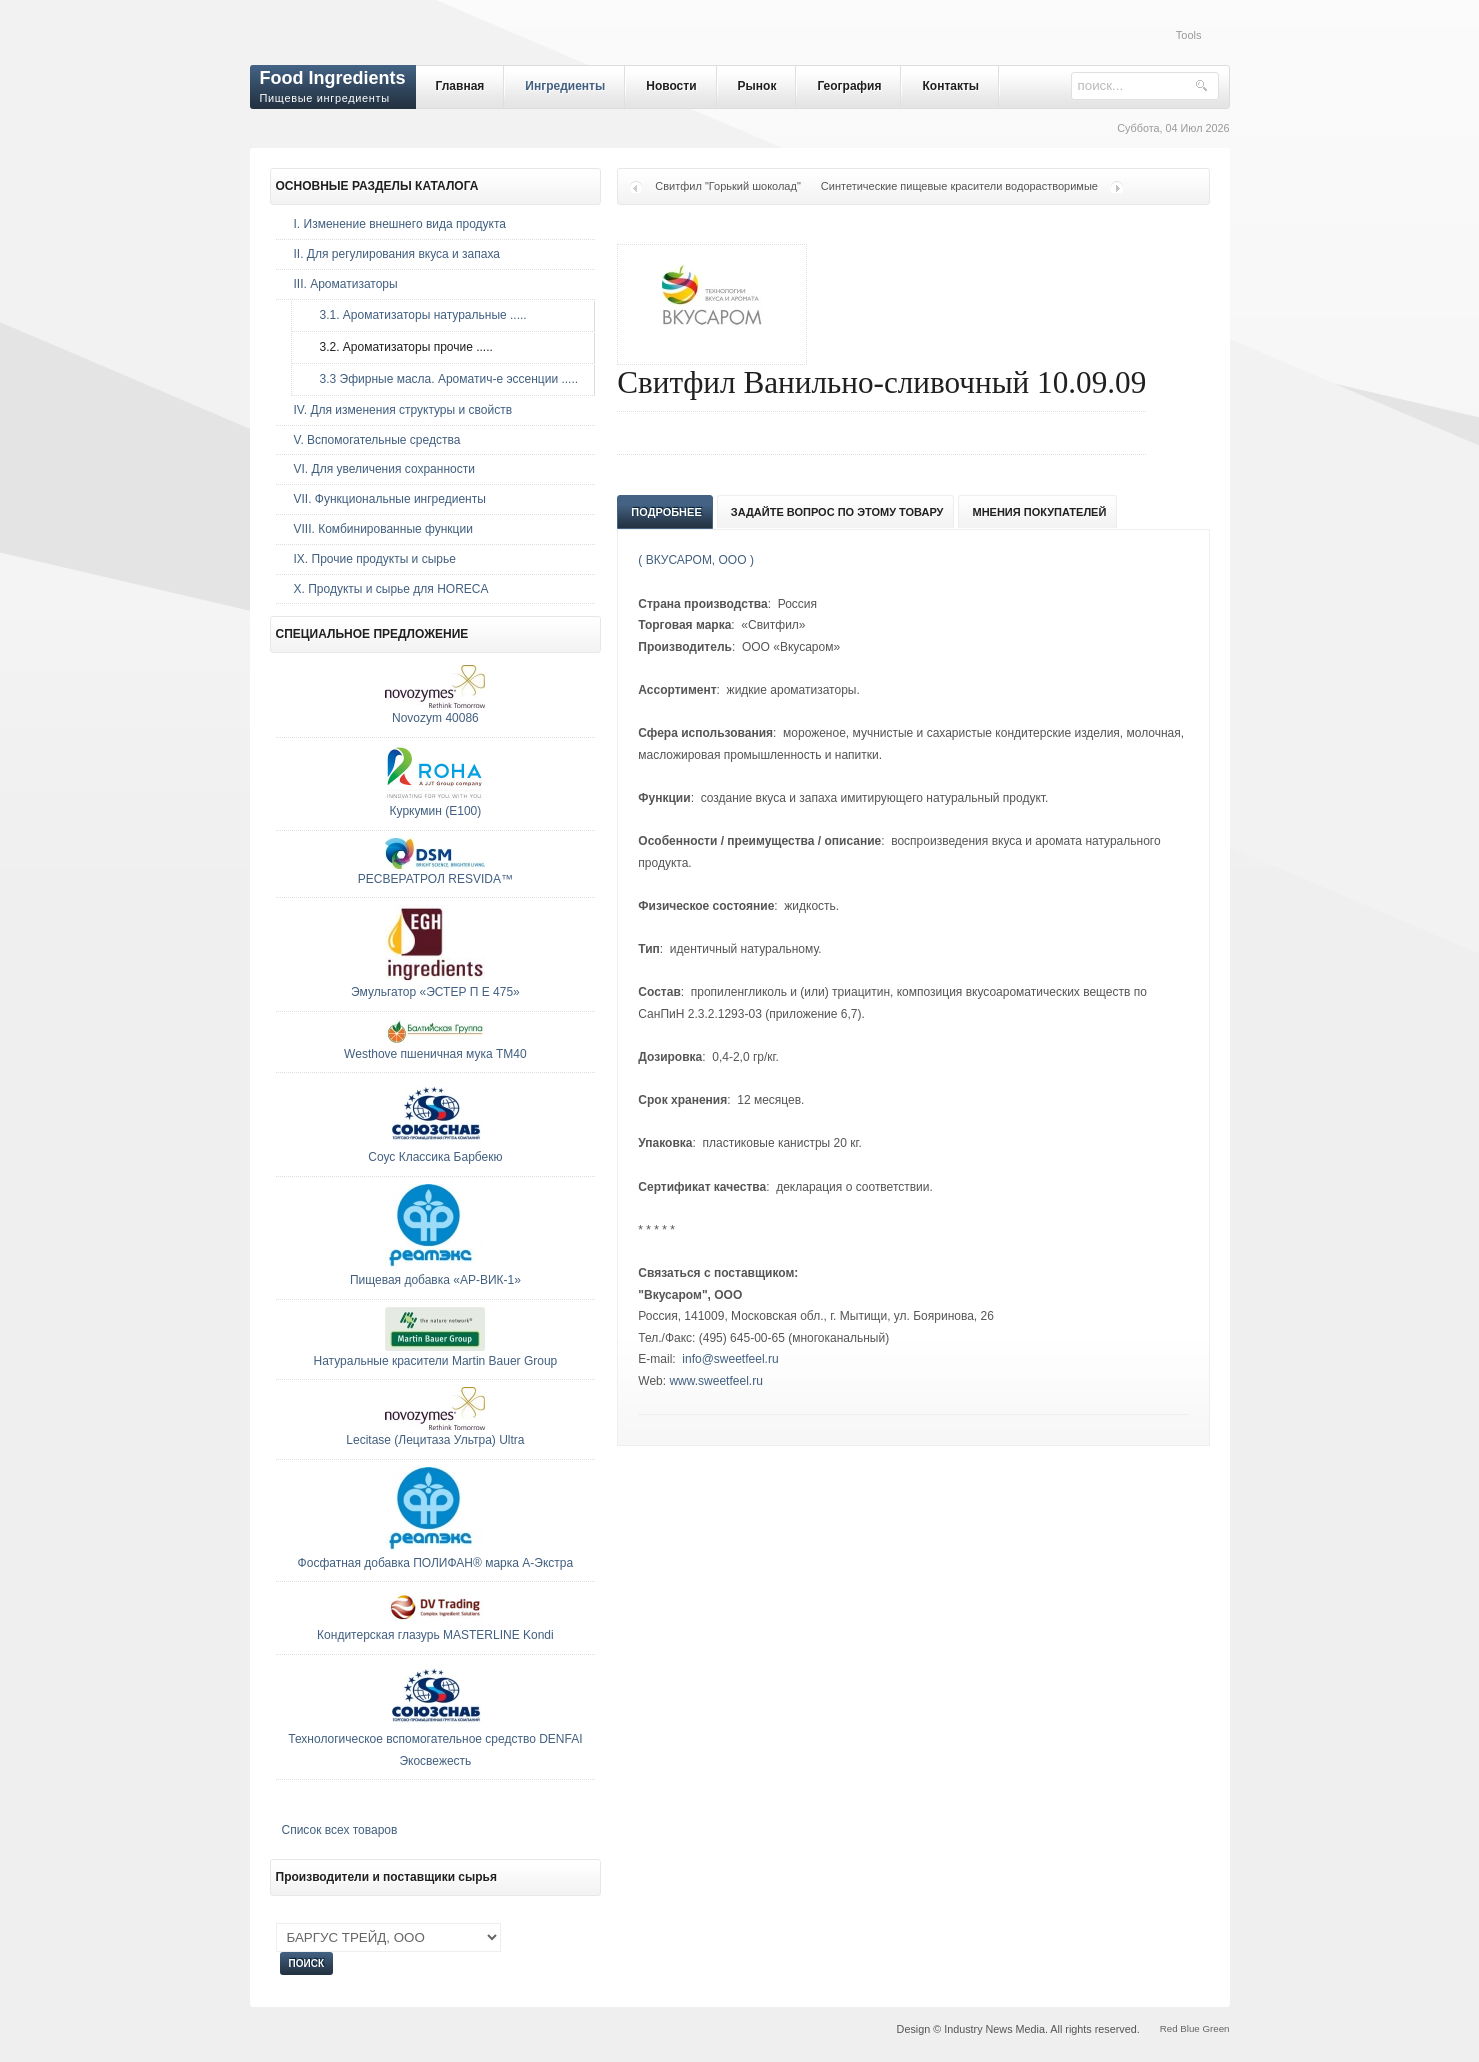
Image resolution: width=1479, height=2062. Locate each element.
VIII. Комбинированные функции (383, 529)
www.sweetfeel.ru (715, 1381)
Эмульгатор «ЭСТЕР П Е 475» (435, 992)
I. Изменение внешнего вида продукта (400, 224)
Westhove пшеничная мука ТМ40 (435, 1054)
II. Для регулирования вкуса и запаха (397, 254)
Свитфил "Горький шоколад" (728, 186)
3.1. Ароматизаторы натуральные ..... (418, 315)
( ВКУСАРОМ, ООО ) (696, 560)
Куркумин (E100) (436, 811)
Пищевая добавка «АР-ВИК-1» (435, 1280)
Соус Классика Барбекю (435, 1157)
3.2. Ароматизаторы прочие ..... (401, 347)
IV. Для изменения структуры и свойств (403, 410)
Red (1169, 2028)
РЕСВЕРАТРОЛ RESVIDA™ (435, 879)
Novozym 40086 (435, 718)
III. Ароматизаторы (346, 284)
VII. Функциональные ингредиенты (390, 499)
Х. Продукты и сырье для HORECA (391, 589)
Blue (1189, 2028)
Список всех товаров (340, 1830)
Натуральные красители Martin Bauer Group (436, 1361)
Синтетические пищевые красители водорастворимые (959, 186)
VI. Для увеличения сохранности (384, 469)
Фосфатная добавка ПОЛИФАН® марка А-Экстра (436, 1563)
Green (1215, 2028)
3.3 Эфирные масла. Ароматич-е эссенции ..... (444, 379)
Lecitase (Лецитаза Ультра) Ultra (435, 1440)
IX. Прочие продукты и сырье (375, 559)
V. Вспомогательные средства (377, 440)
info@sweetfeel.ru (730, 1359)
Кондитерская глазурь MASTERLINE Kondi (435, 1635)
